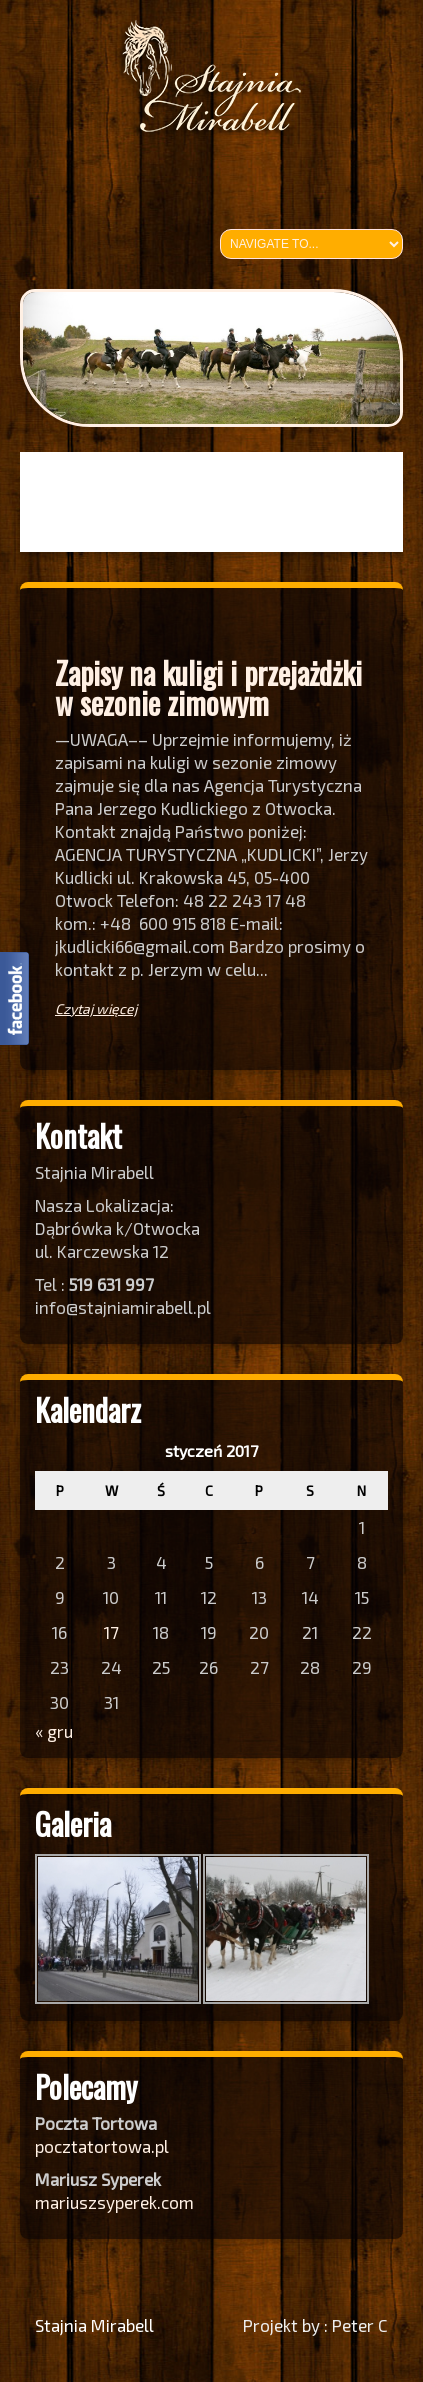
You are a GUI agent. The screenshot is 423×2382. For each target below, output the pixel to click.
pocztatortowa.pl (104, 2146)
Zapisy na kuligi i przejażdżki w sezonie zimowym (208, 687)
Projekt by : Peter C (315, 2325)
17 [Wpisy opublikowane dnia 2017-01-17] (111, 1632)
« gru (54, 1731)
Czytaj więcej (96, 1008)
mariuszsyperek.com (114, 2202)
